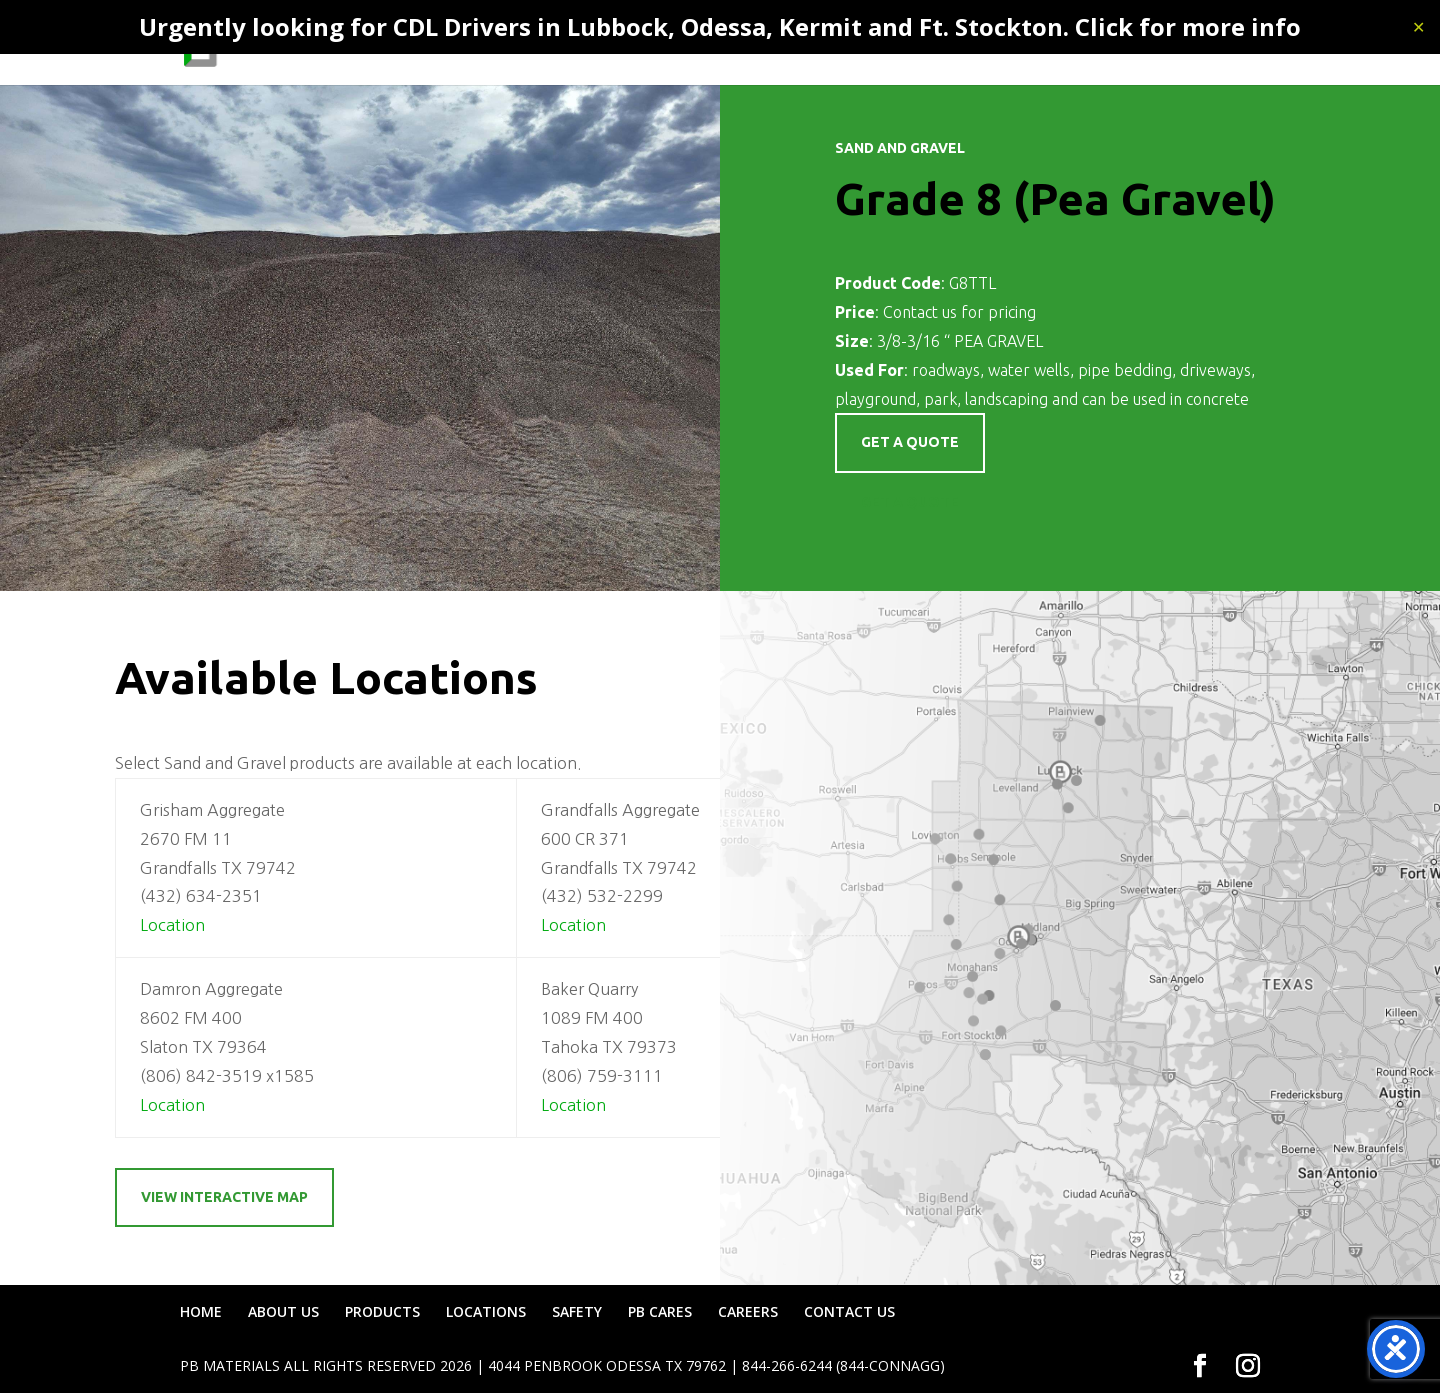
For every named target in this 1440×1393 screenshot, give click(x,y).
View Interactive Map (224, 1197)
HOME (537, 46)
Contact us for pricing (959, 312)
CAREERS (1111, 46)
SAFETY (937, 46)
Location (172, 925)
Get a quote (910, 442)
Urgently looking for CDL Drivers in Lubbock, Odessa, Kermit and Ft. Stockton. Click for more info (720, 26)
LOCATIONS (845, 46)
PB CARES (1022, 46)
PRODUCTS (720, 46)
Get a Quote (910, 502)
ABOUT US (620, 46)
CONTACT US (1214, 46)
